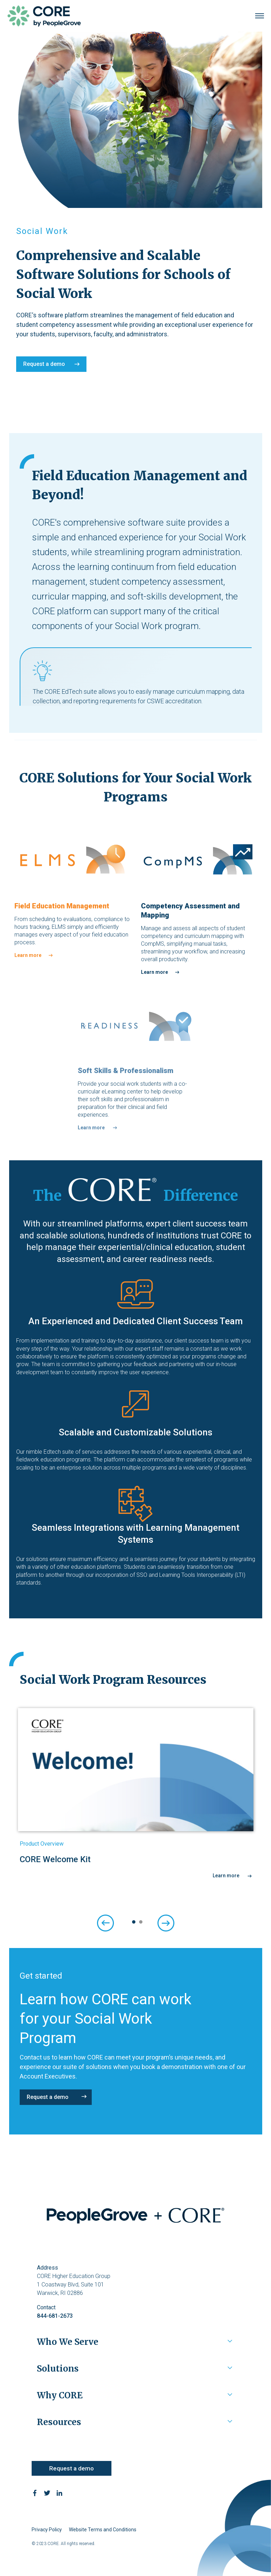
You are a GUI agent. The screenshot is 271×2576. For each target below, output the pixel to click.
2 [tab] (139, 1922)
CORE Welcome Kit (55, 1859)
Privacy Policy (47, 2529)
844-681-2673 (55, 2315)
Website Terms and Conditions (102, 2529)
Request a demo (44, 364)
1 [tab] (132, 1922)
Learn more (27, 955)
